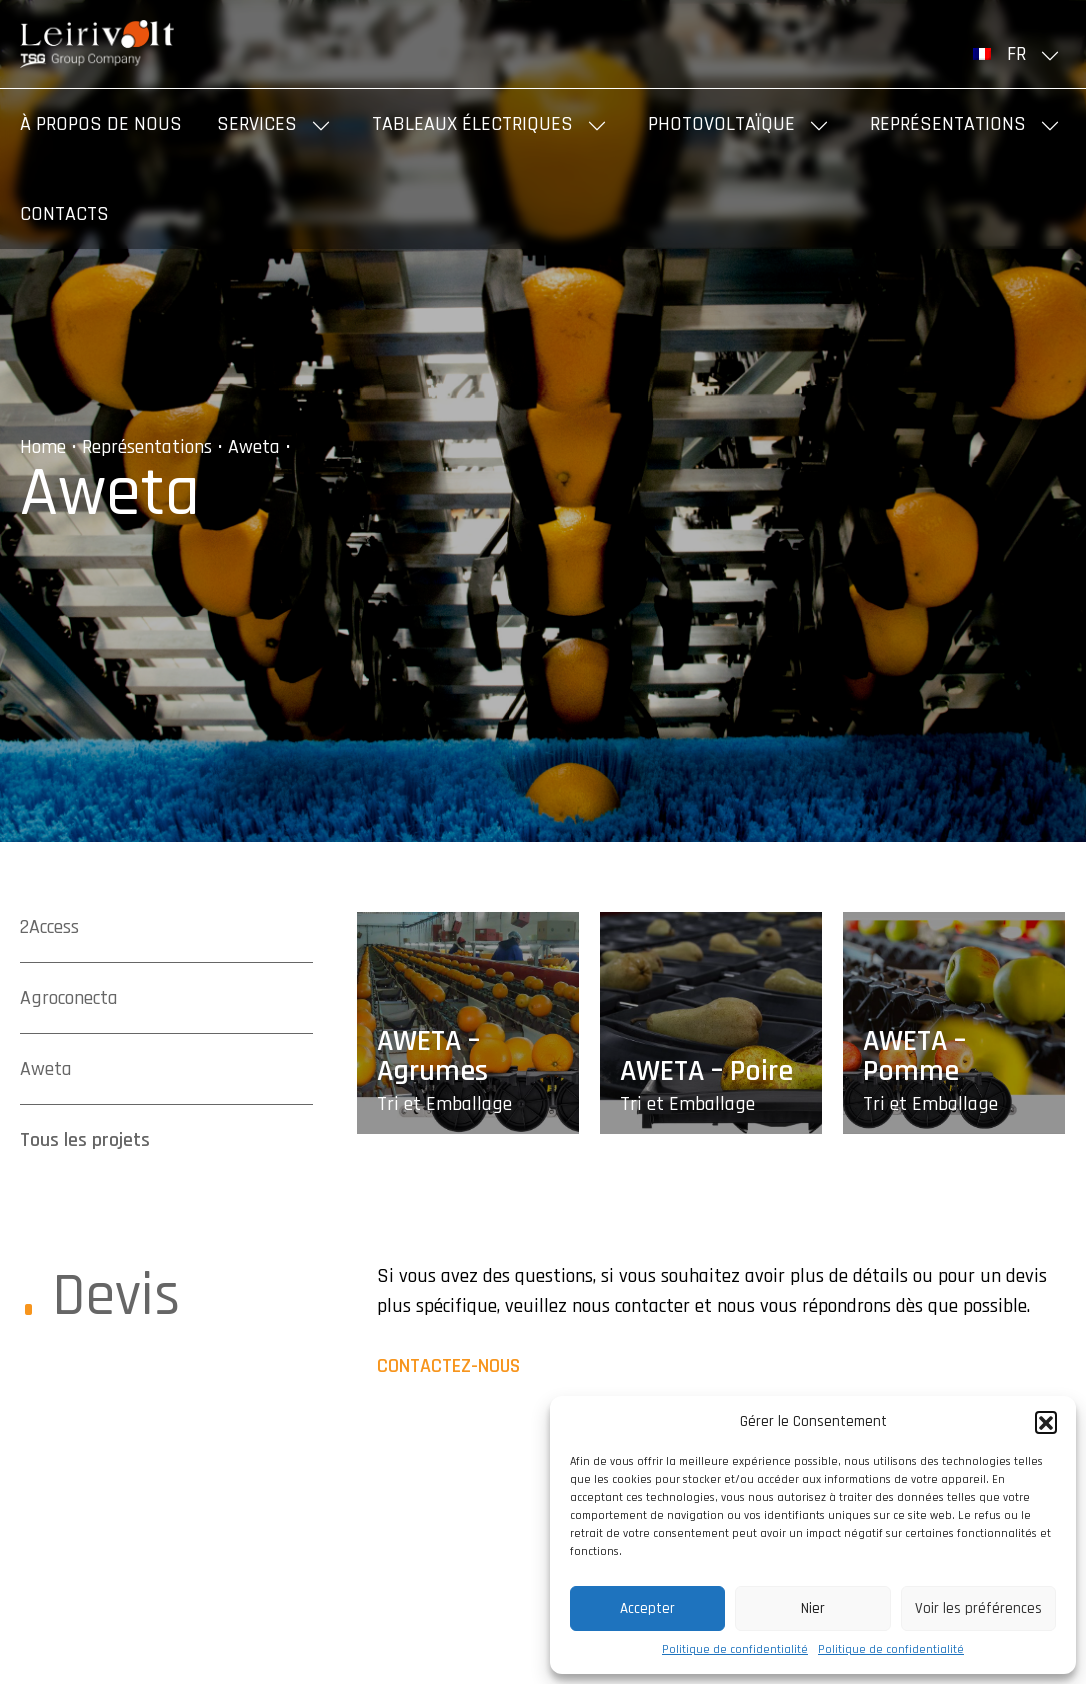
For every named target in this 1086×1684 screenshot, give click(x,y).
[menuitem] (1019, 54)
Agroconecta (69, 998)
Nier (813, 1608)
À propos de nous (101, 124)
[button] (1046, 1422)
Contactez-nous (448, 1366)
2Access (49, 927)
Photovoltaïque (721, 124)
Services (257, 124)
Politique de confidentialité (735, 1649)
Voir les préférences (978, 1608)
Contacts (64, 214)
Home (43, 447)
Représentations (948, 124)
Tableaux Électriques (472, 124)
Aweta (254, 447)
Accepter (647, 1608)
